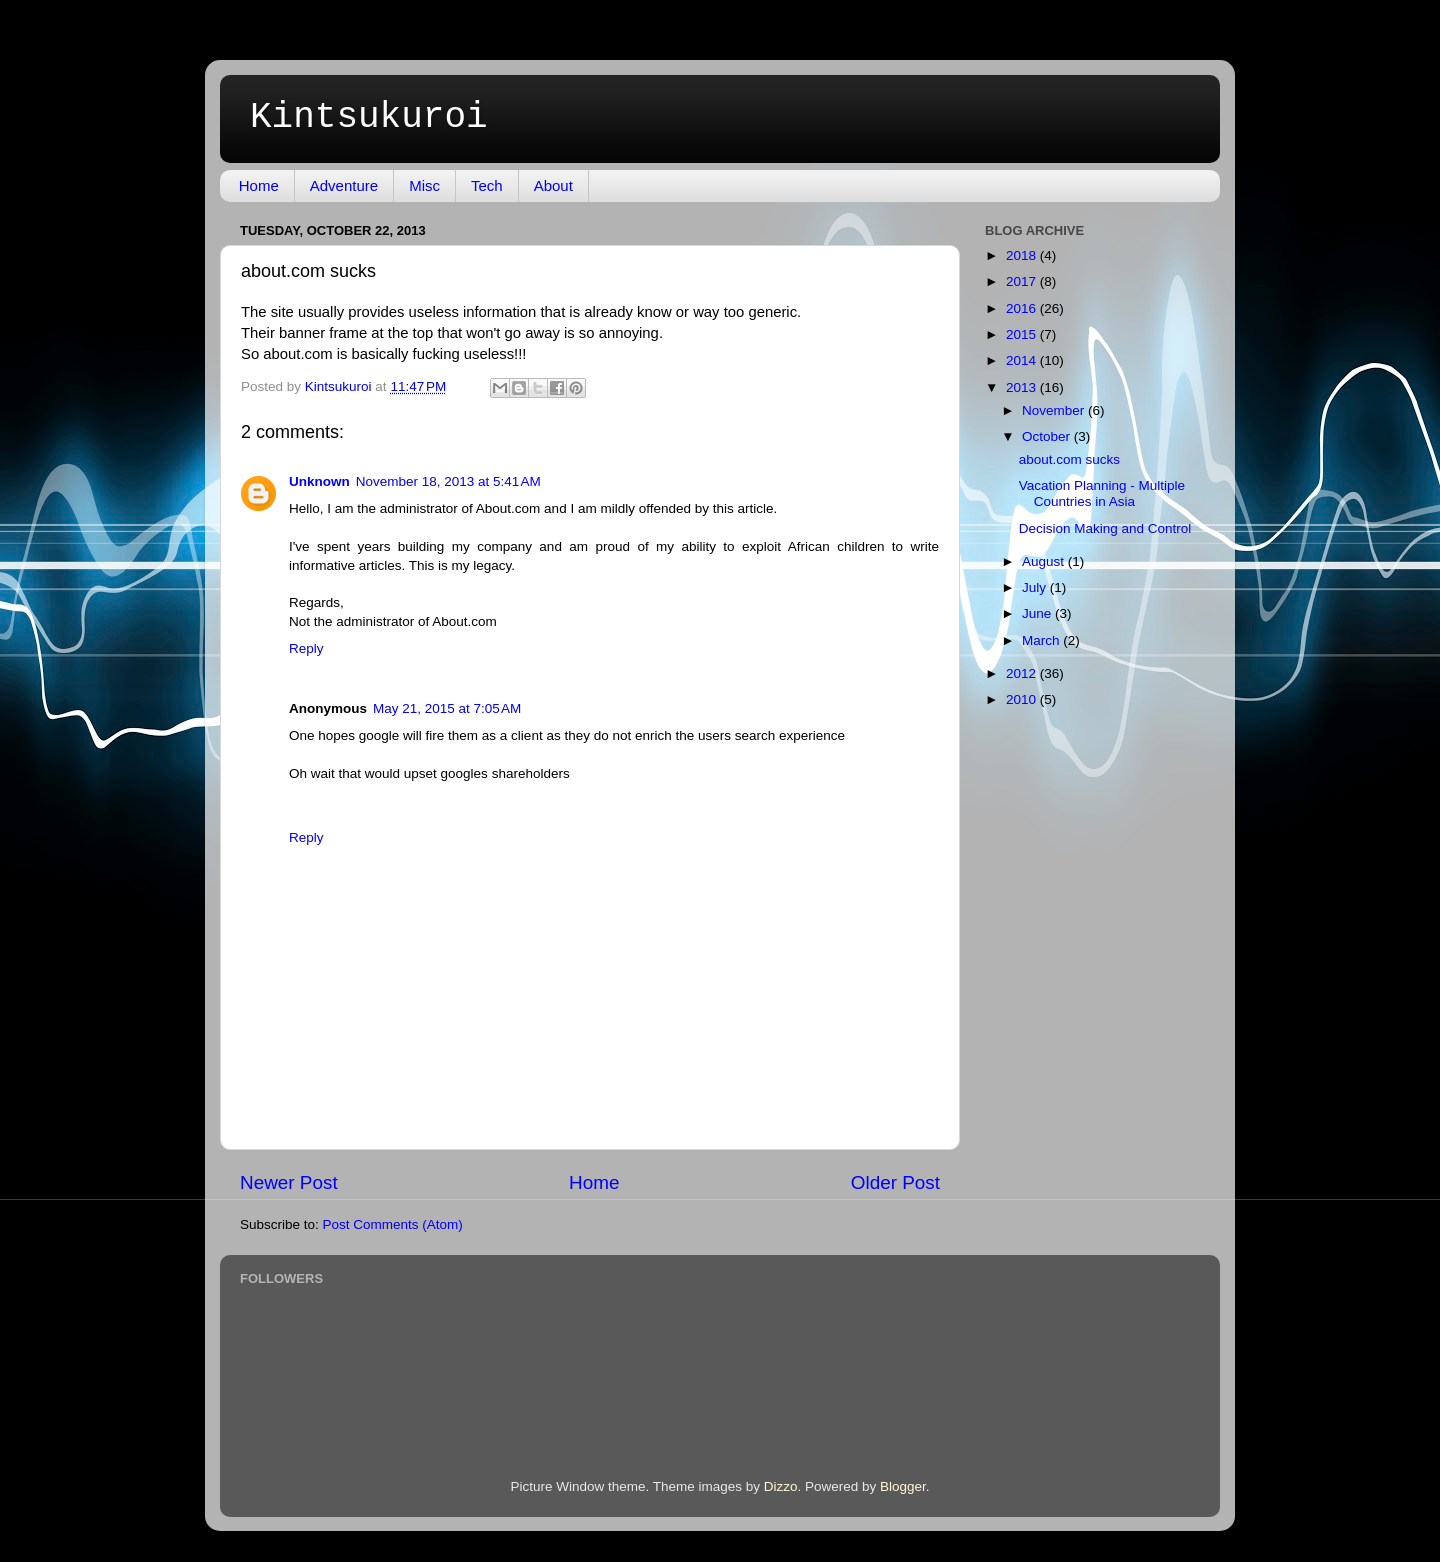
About (553, 185)
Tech (487, 185)
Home (259, 185)
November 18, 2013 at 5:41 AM (448, 481)
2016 (1023, 308)
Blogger (903, 1486)
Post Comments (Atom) (393, 1224)
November (1055, 410)
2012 (1023, 673)
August (1045, 561)
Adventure (344, 185)
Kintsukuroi (369, 117)
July (1036, 587)
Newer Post (289, 1182)
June (1038, 613)
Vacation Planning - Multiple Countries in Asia (1102, 493)
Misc (424, 185)
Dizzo (781, 1486)
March (1042, 640)
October (1048, 436)
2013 (1023, 387)
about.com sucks (1069, 459)
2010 (1023, 699)
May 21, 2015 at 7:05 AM (447, 708)
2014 (1023, 360)
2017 (1023, 281)
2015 (1023, 334)
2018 (1023, 255)
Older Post (895, 1182)
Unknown (319, 481)
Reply (306, 648)
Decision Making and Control (1105, 528)
